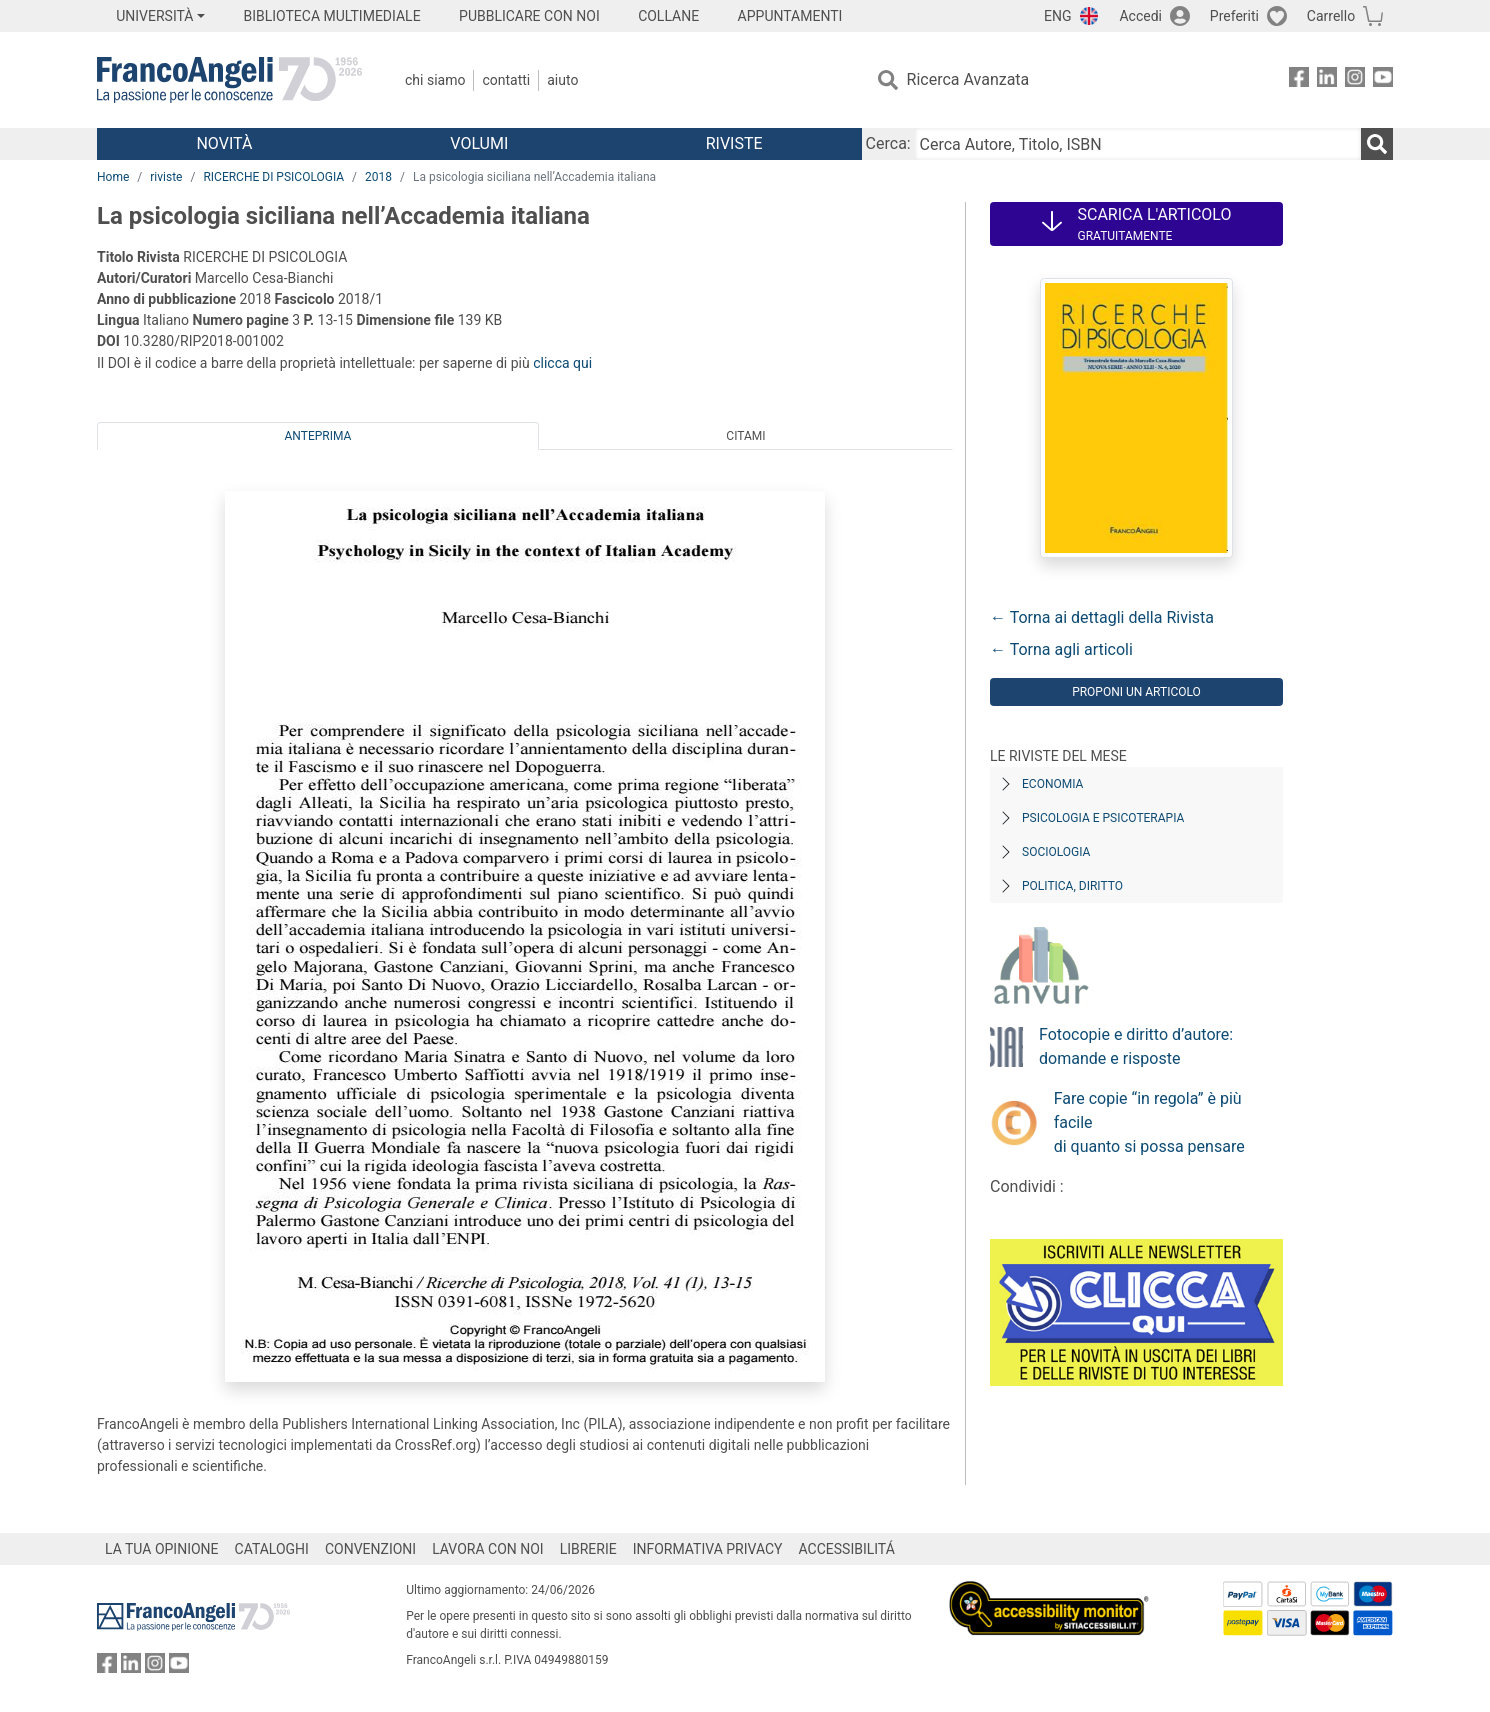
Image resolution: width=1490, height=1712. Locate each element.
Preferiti (1234, 16)
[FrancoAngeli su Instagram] (1355, 80)
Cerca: (888, 143)
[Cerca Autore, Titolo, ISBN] (1138, 144)
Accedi (1140, 16)
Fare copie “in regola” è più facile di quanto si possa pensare (1149, 1122)
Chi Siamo (435, 80)
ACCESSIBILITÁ (847, 1549)
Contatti (506, 80)
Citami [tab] (745, 436)
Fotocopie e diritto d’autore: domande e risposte (1136, 1046)
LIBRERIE (588, 1549)
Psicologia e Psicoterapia (1103, 818)
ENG (1057, 16)
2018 (378, 177)
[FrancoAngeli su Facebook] (1299, 80)
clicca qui (562, 363)
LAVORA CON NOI (488, 1549)
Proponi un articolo (1136, 692)
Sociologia (1056, 852)
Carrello (1331, 16)
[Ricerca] (1377, 144)
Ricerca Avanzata (968, 79)
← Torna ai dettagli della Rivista (1102, 617)
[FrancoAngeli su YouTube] (1383, 80)
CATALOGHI (272, 1549)
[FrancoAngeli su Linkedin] (1327, 80)
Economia (1052, 784)
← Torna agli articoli (1061, 649)
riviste (166, 177)
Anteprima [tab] (318, 436)
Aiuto (562, 80)
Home (113, 177)
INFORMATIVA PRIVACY (708, 1549)
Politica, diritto (1072, 886)
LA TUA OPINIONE (162, 1549)
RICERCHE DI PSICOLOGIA (273, 177)
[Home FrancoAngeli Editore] (229, 80)
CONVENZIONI (370, 1549)
